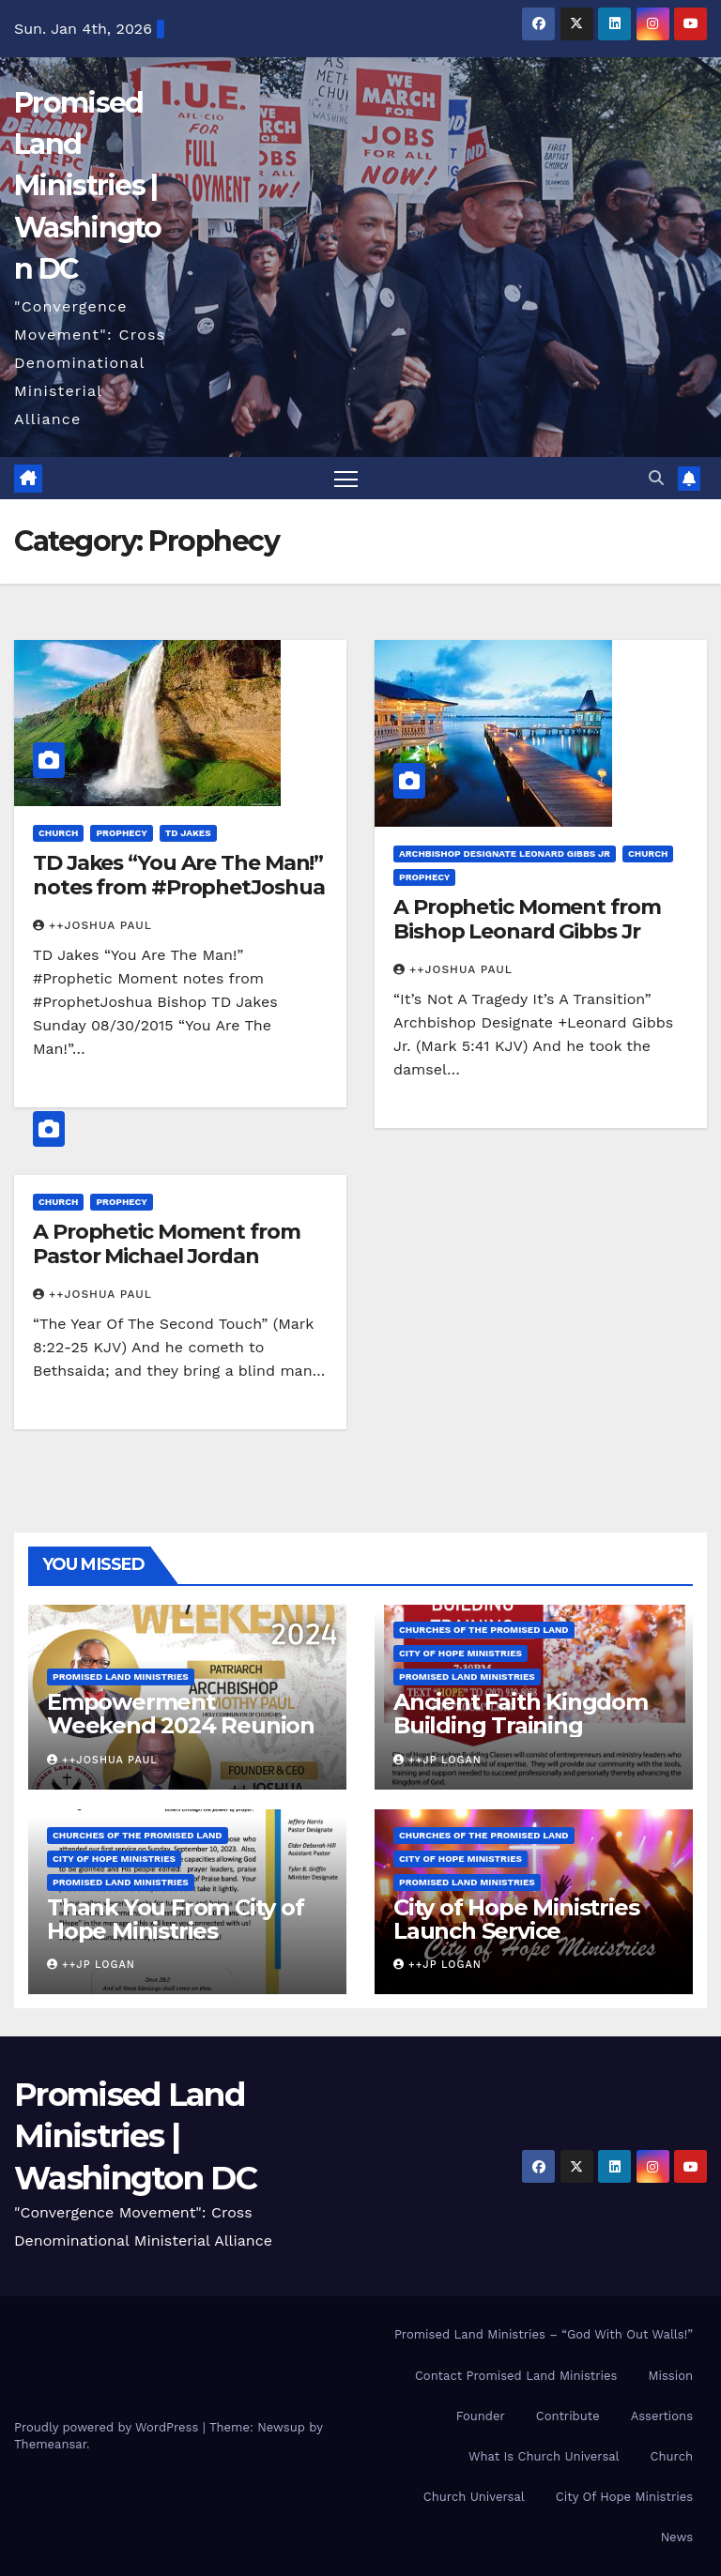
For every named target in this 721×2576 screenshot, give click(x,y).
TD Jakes (188, 833)
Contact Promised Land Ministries (516, 2376)
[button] (656, 478)
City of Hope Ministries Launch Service (515, 1919)
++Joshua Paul (92, 925)
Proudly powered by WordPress (108, 2427)
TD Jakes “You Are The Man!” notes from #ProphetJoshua (179, 875)
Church (58, 833)
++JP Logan (437, 1760)
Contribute (568, 2416)
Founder (480, 2416)
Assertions (662, 2416)
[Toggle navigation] (346, 478)
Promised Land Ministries (121, 1676)
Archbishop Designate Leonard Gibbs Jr (504, 853)
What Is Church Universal (544, 2456)
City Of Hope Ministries (624, 2497)
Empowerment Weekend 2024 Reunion (180, 1713)
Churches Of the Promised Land (484, 1629)
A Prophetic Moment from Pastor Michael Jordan (166, 1244)
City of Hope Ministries (460, 1653)
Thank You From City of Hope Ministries (175, 1919)
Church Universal (474, 2497)
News (677, 2537)
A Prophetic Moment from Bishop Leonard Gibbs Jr (527, 919)
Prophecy (121, 833)
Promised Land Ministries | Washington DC (87, 185)
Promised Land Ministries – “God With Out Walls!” (543, 2334)
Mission (670, 2376)
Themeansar (50, 2444)
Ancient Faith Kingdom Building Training (520, 1713)
